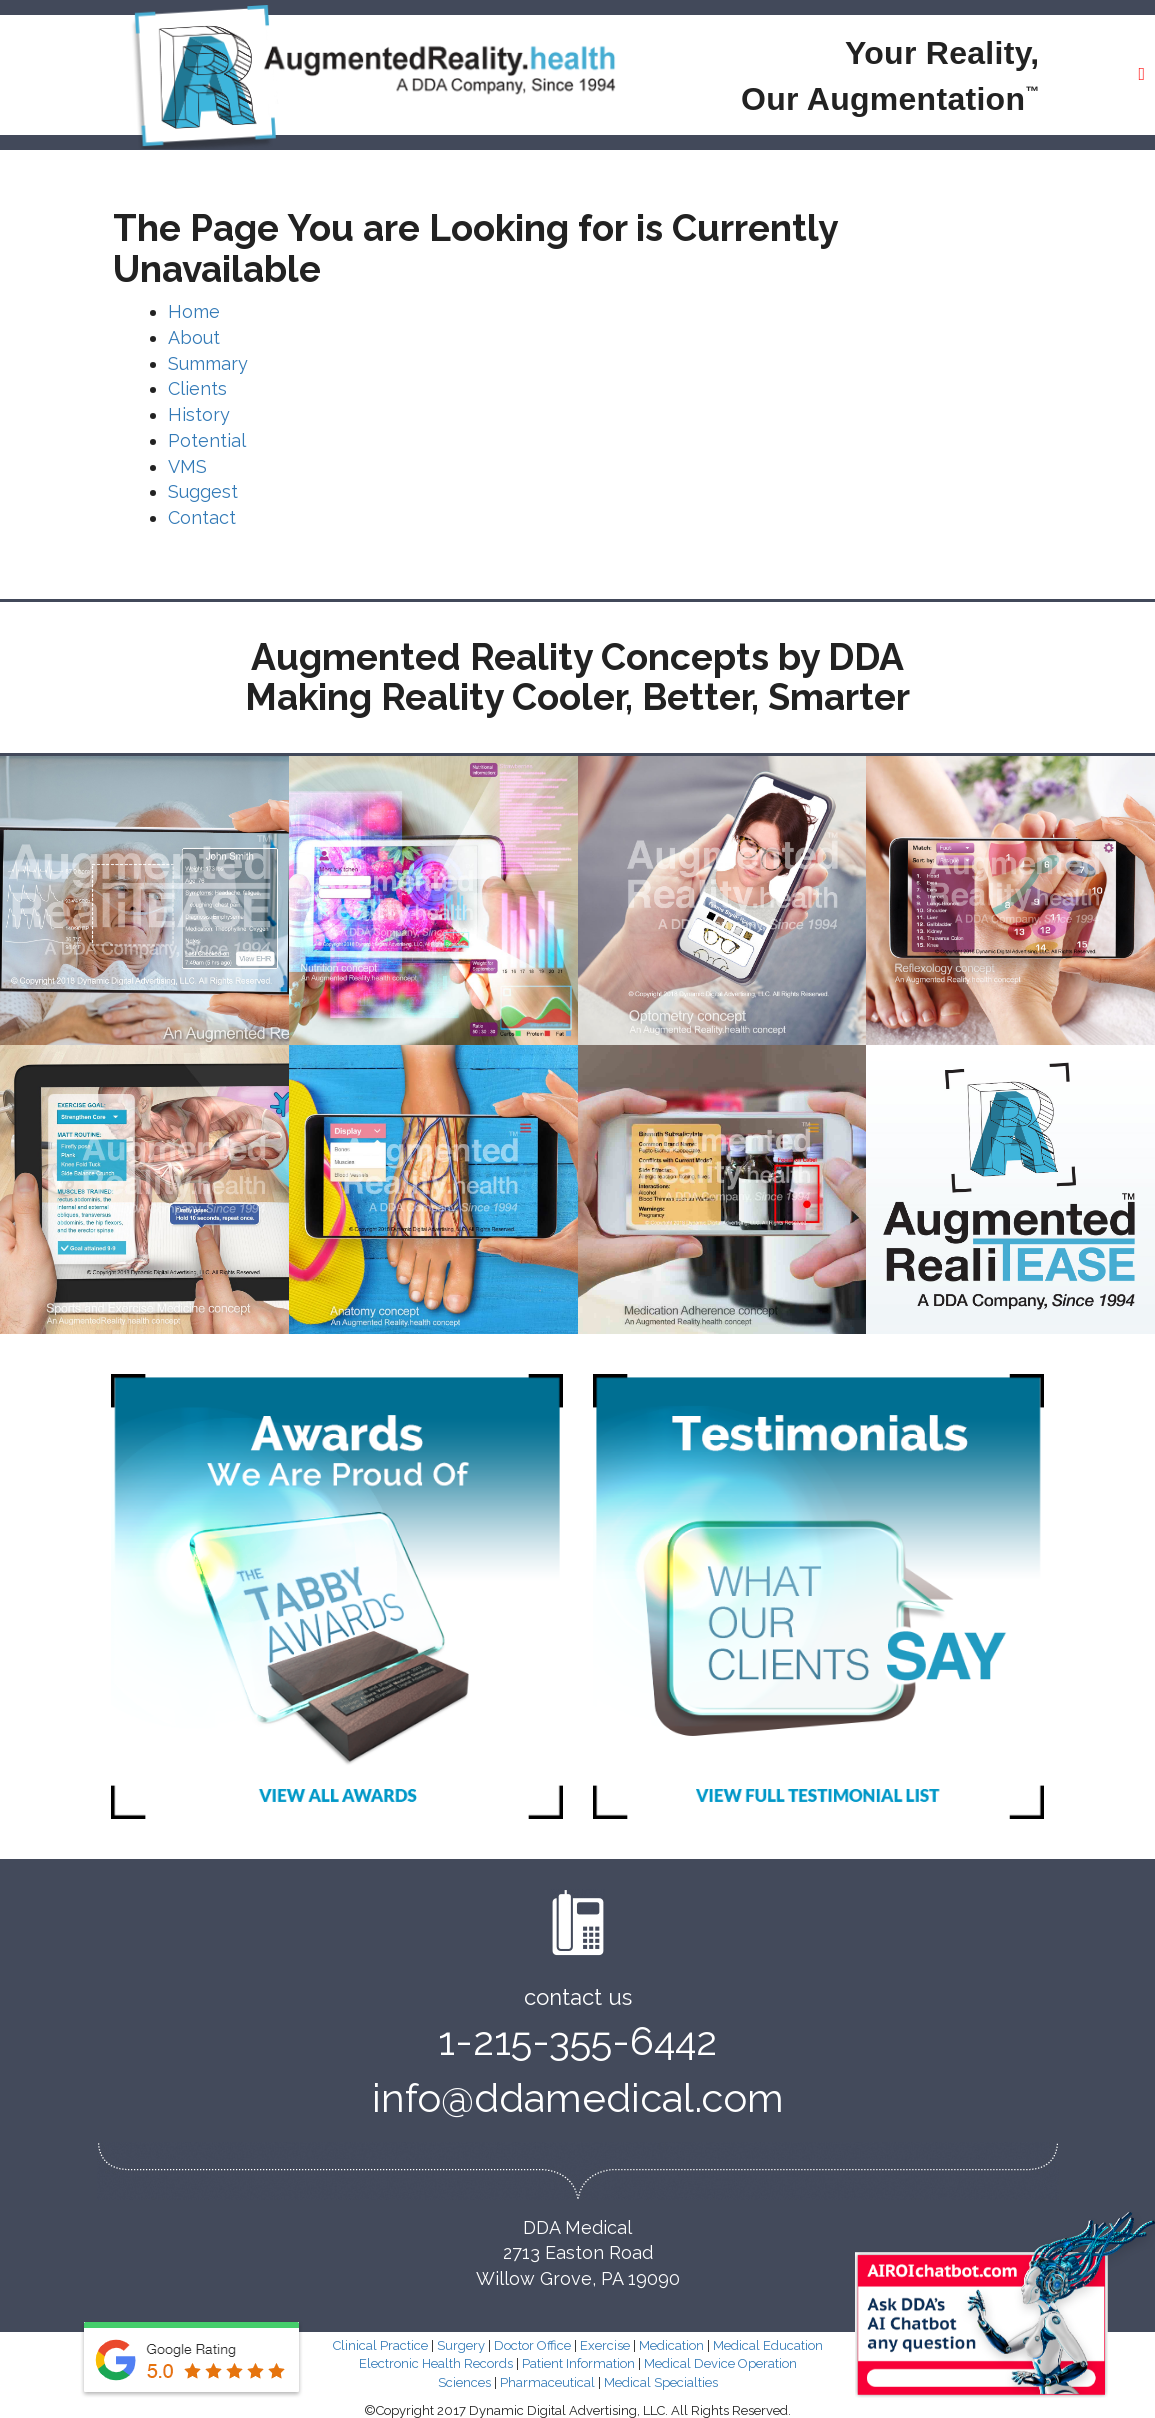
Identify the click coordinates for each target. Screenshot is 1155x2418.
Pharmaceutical (547, 2382)
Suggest (203, 491)
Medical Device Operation (720, 2364)
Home (194, 311)
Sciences (464, 2382)
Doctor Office (532, 2345)
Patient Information (578, 2364)
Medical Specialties (661, 2382)
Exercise (605, 2345)
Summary (208, 363)
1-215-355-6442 (578, 2041)
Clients (197, 388)
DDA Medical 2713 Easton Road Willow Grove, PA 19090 (578, 2253)
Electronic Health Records (436, 2364)
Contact (202, 517)
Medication (671, 2345)
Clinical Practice (380, 2345)
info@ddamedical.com (578, 2098)
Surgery (461, 2345)
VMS (187, 466)
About (194, 337)
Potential (207, 440)
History (199, 414)
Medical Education (768, 2345)
